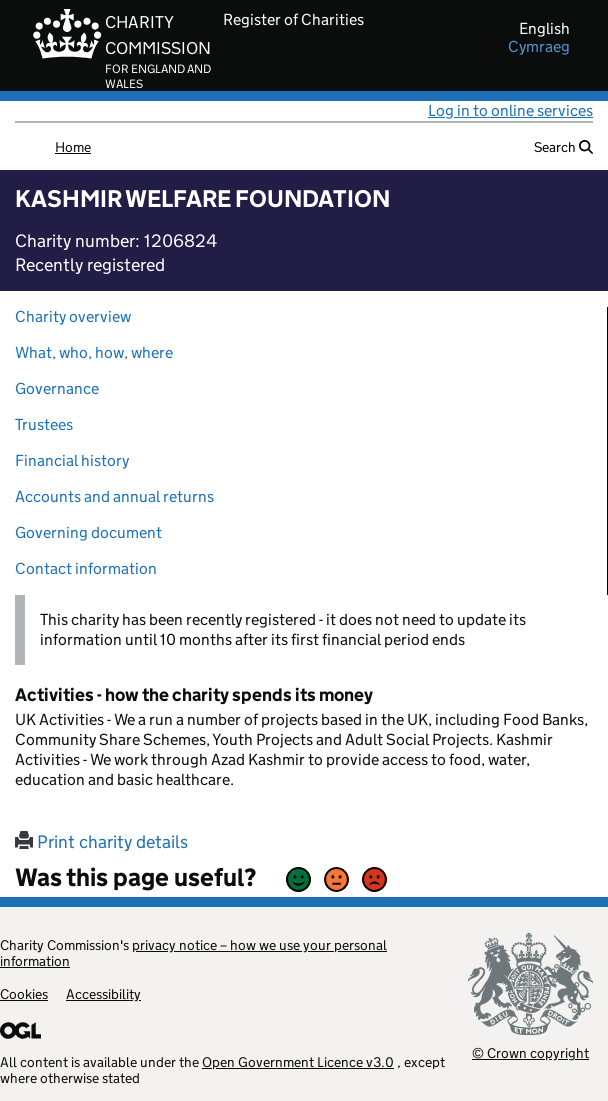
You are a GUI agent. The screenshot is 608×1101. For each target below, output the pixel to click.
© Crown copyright (530, 1052)
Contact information (86, 568)
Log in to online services (510, 110)
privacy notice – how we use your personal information (193, 953)
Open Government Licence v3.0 (298, 1062)
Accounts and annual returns (114, 496)
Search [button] (563, 147)
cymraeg (539, 47)
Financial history (72, 460)
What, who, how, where (94, 352)
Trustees (44, 424)
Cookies (24, 994)
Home (73, 147)
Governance (57, 388)
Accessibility (103, 994)
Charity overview (73, 316)
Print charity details (101, 842)
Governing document (88, 532)
